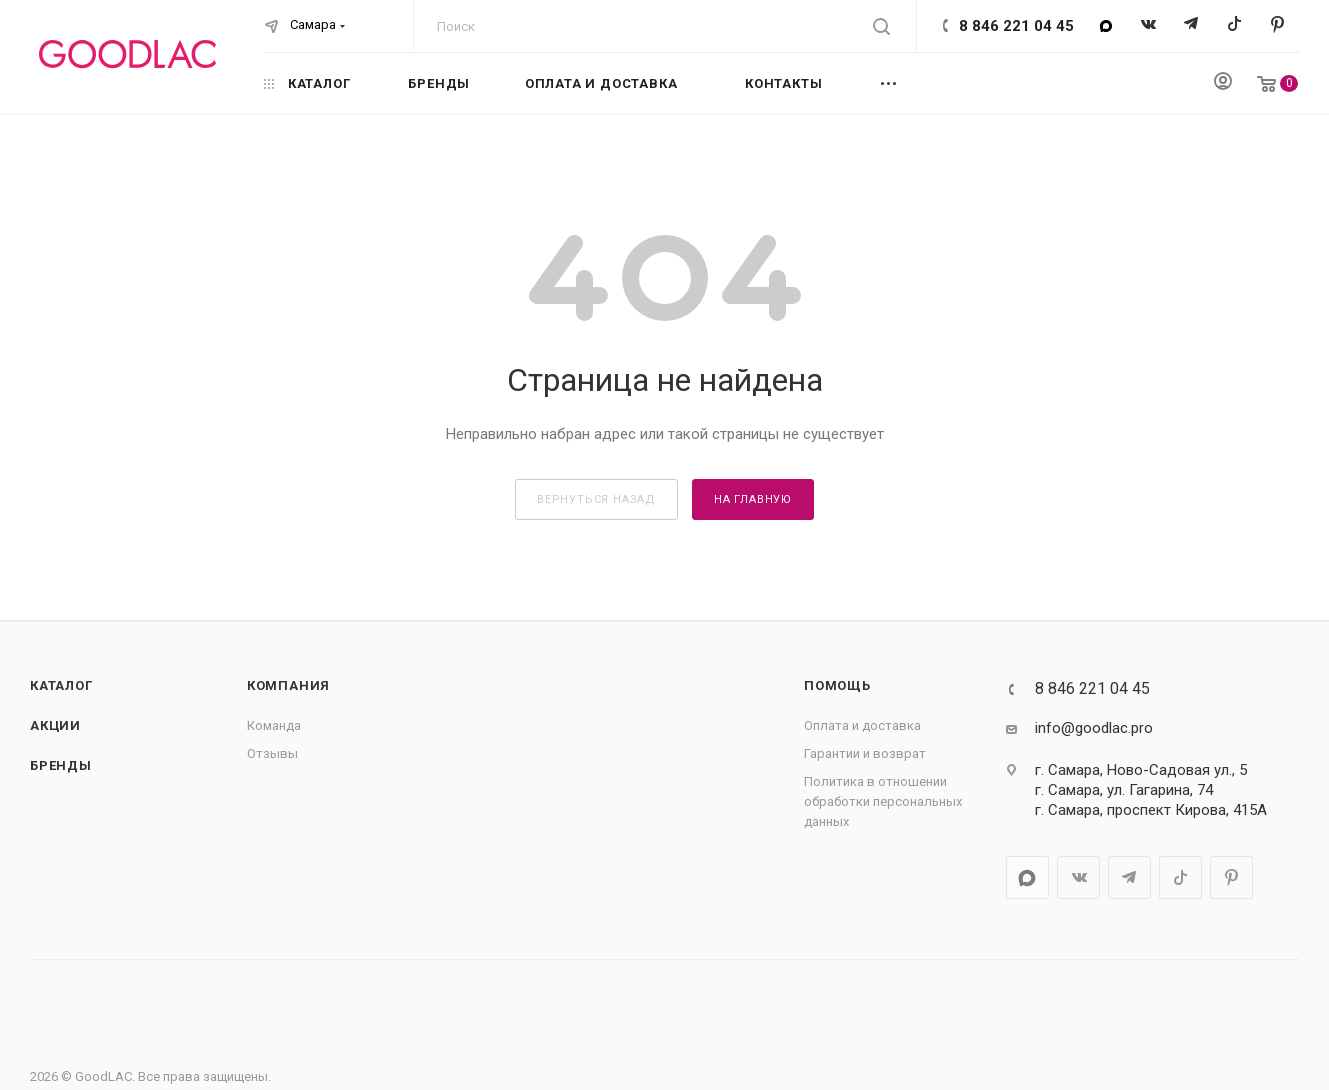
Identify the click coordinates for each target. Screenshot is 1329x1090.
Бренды (61, 765)
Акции (55, 725)
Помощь (837, 685)
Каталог (61, 685)
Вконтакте (1148, 25)
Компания (288, 685)
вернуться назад (596, 499)
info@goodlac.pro (1094, 728)
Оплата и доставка (862, 725)
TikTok (1234, 25)
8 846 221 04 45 (1016, 26)
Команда (274, 725)
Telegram (1191, 25)
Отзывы (272, 753)
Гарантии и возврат (865, 753)
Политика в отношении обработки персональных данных (883, 801)
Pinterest (1277, 25)
